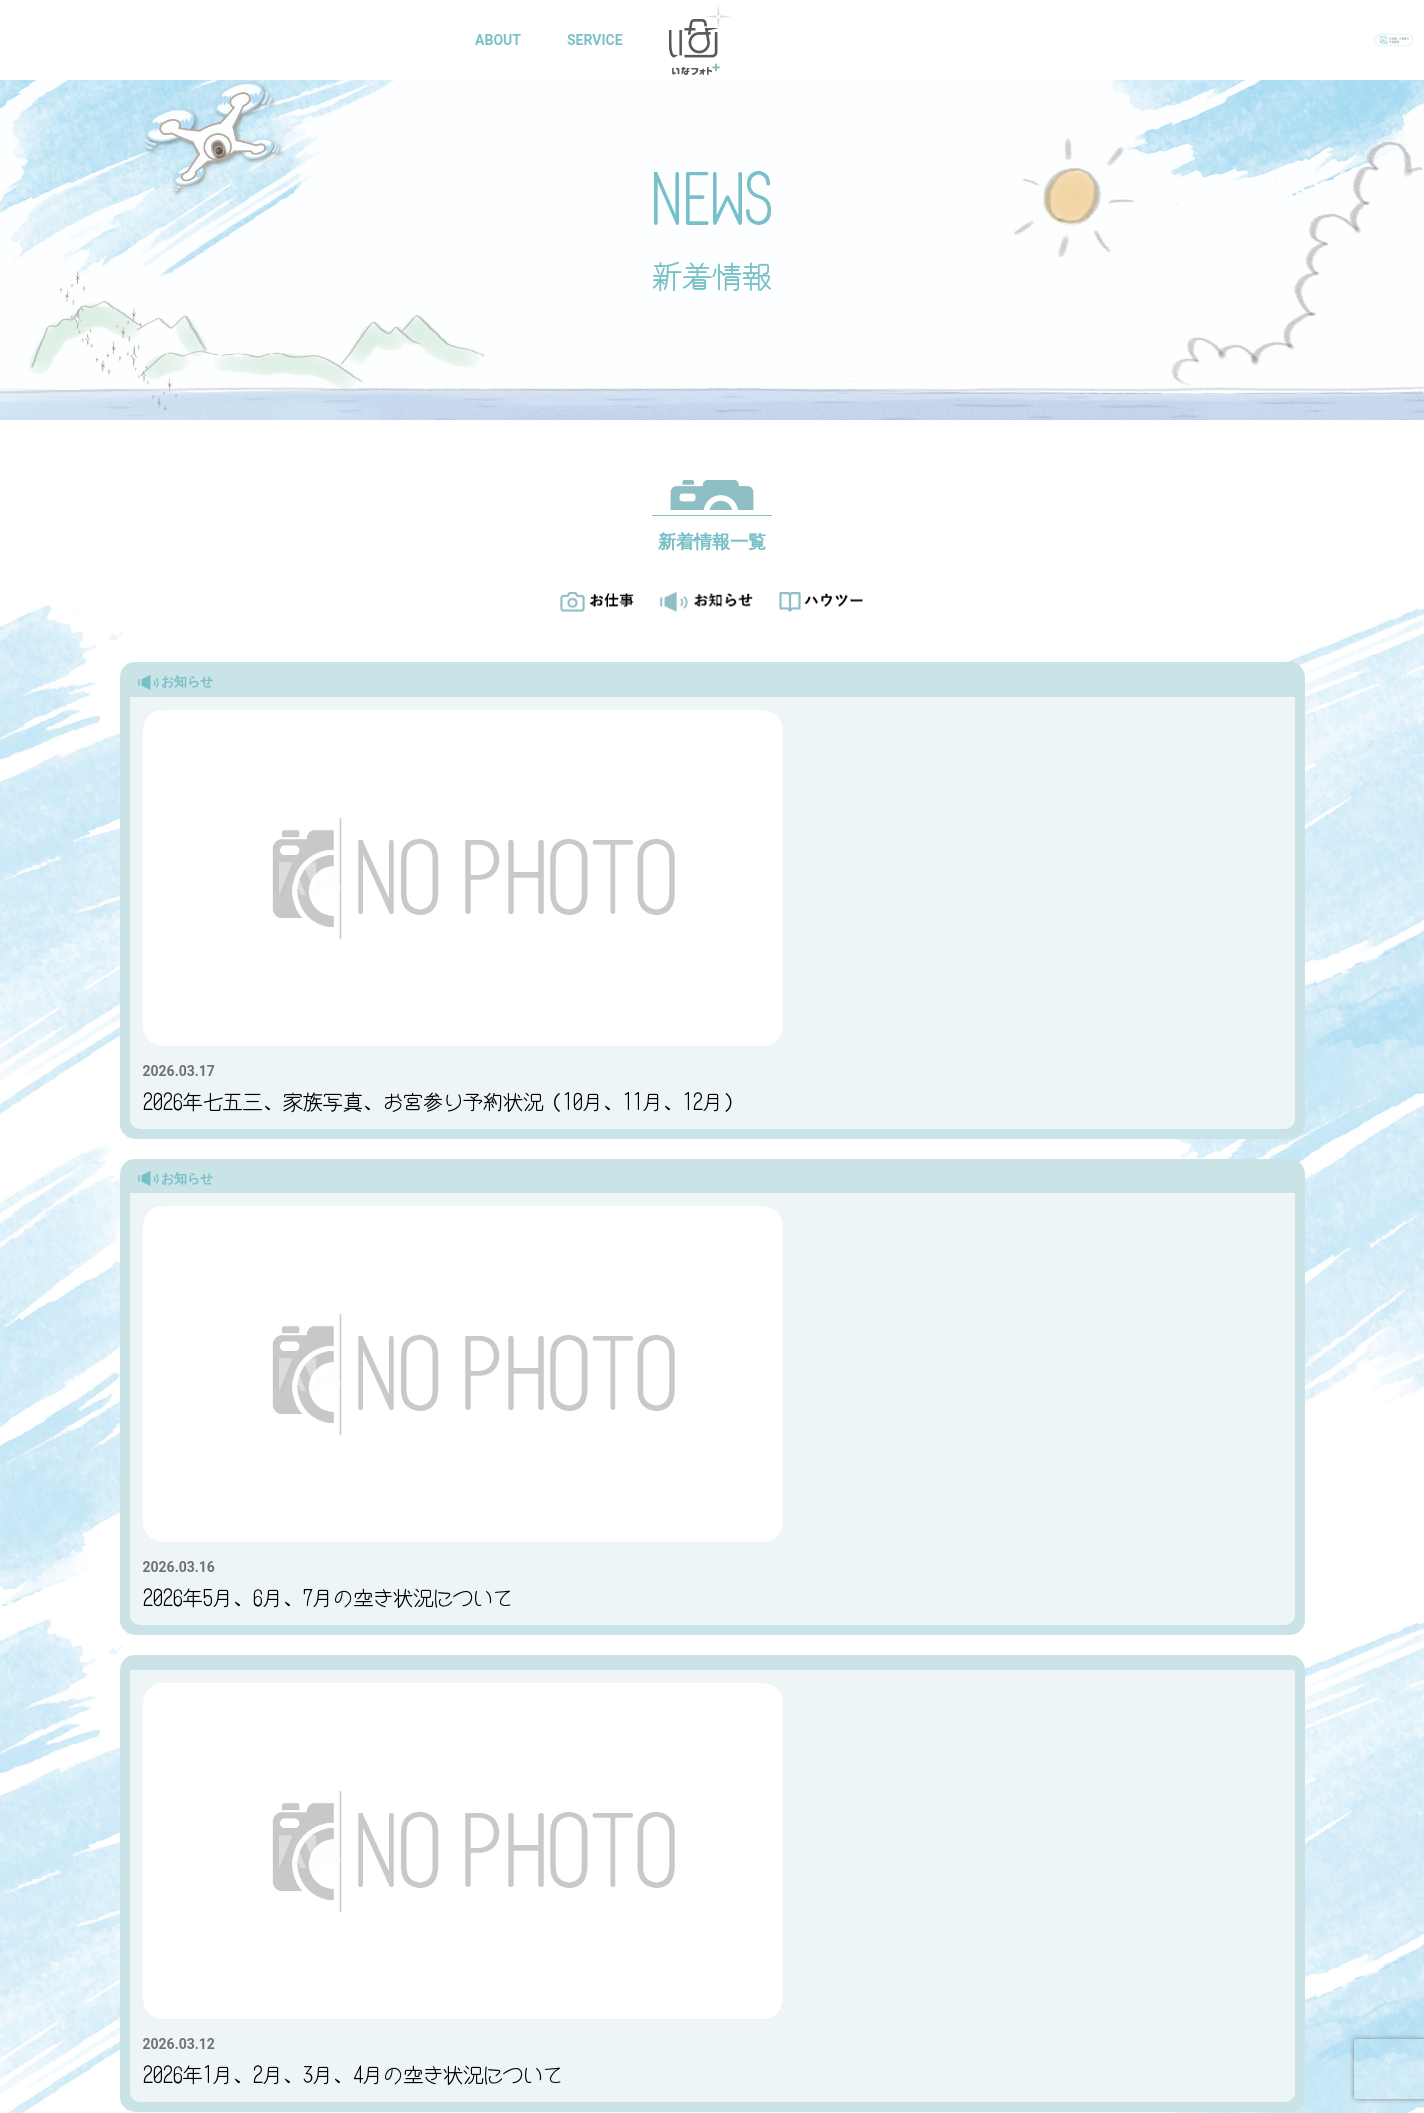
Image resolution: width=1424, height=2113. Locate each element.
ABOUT (502, 40)
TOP (413, 1816)
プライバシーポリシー (413, 2094)
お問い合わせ (509, 1714)
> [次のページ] (796, 1436)
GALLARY (809, 40)
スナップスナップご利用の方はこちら (873, 1713)
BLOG (903, 40)
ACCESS (593, 1816)
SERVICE (599, 40)
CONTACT (999, 40)
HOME (413, 40)
